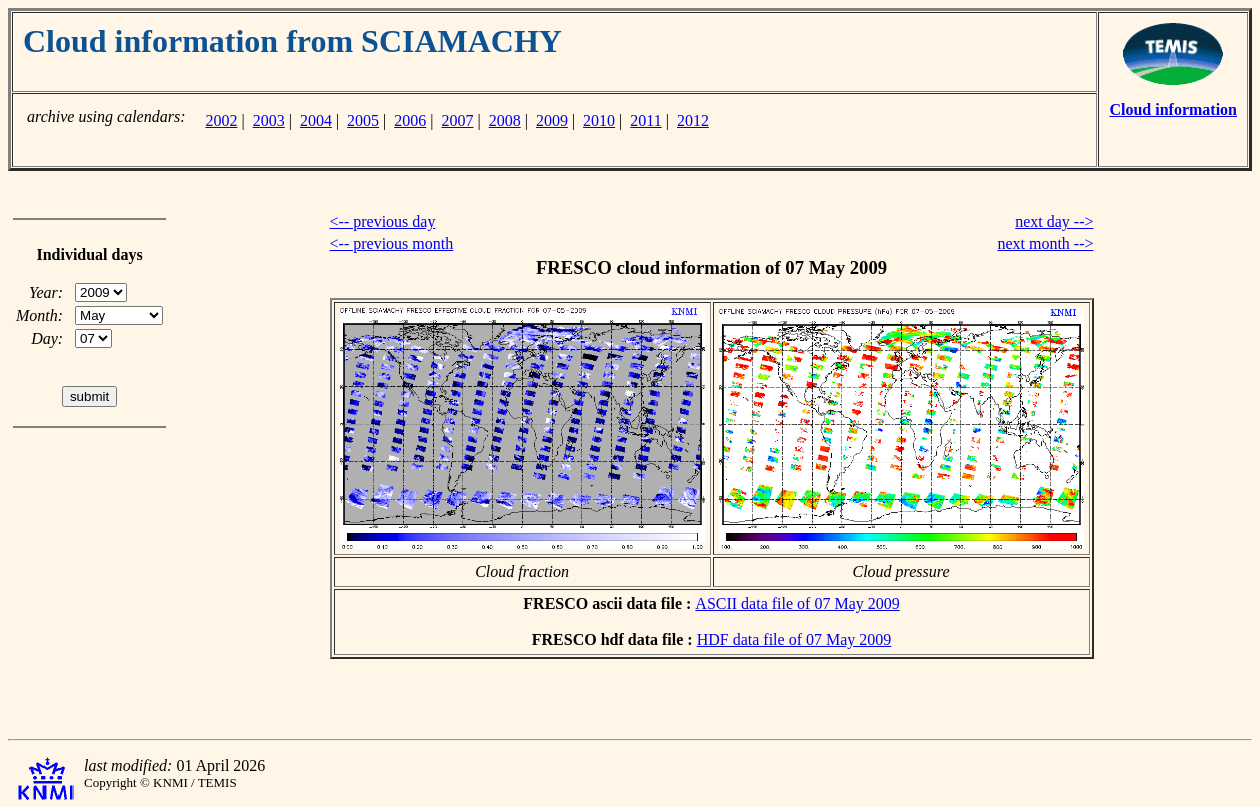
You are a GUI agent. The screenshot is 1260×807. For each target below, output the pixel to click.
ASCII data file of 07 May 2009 (797, 603)
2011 (645, 120)
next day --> (1054, 221)
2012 (693, 120)
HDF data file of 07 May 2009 (794, 639)
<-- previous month (392, 243)
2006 (410, 120)
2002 (221, 120)
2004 (316, 120)
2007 (458, 120)
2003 (269, 120)
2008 (505, 120)
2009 (552, 120)
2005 (363, 120)
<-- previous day (383, 221)
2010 (599, 120)
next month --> (1045, 243)
